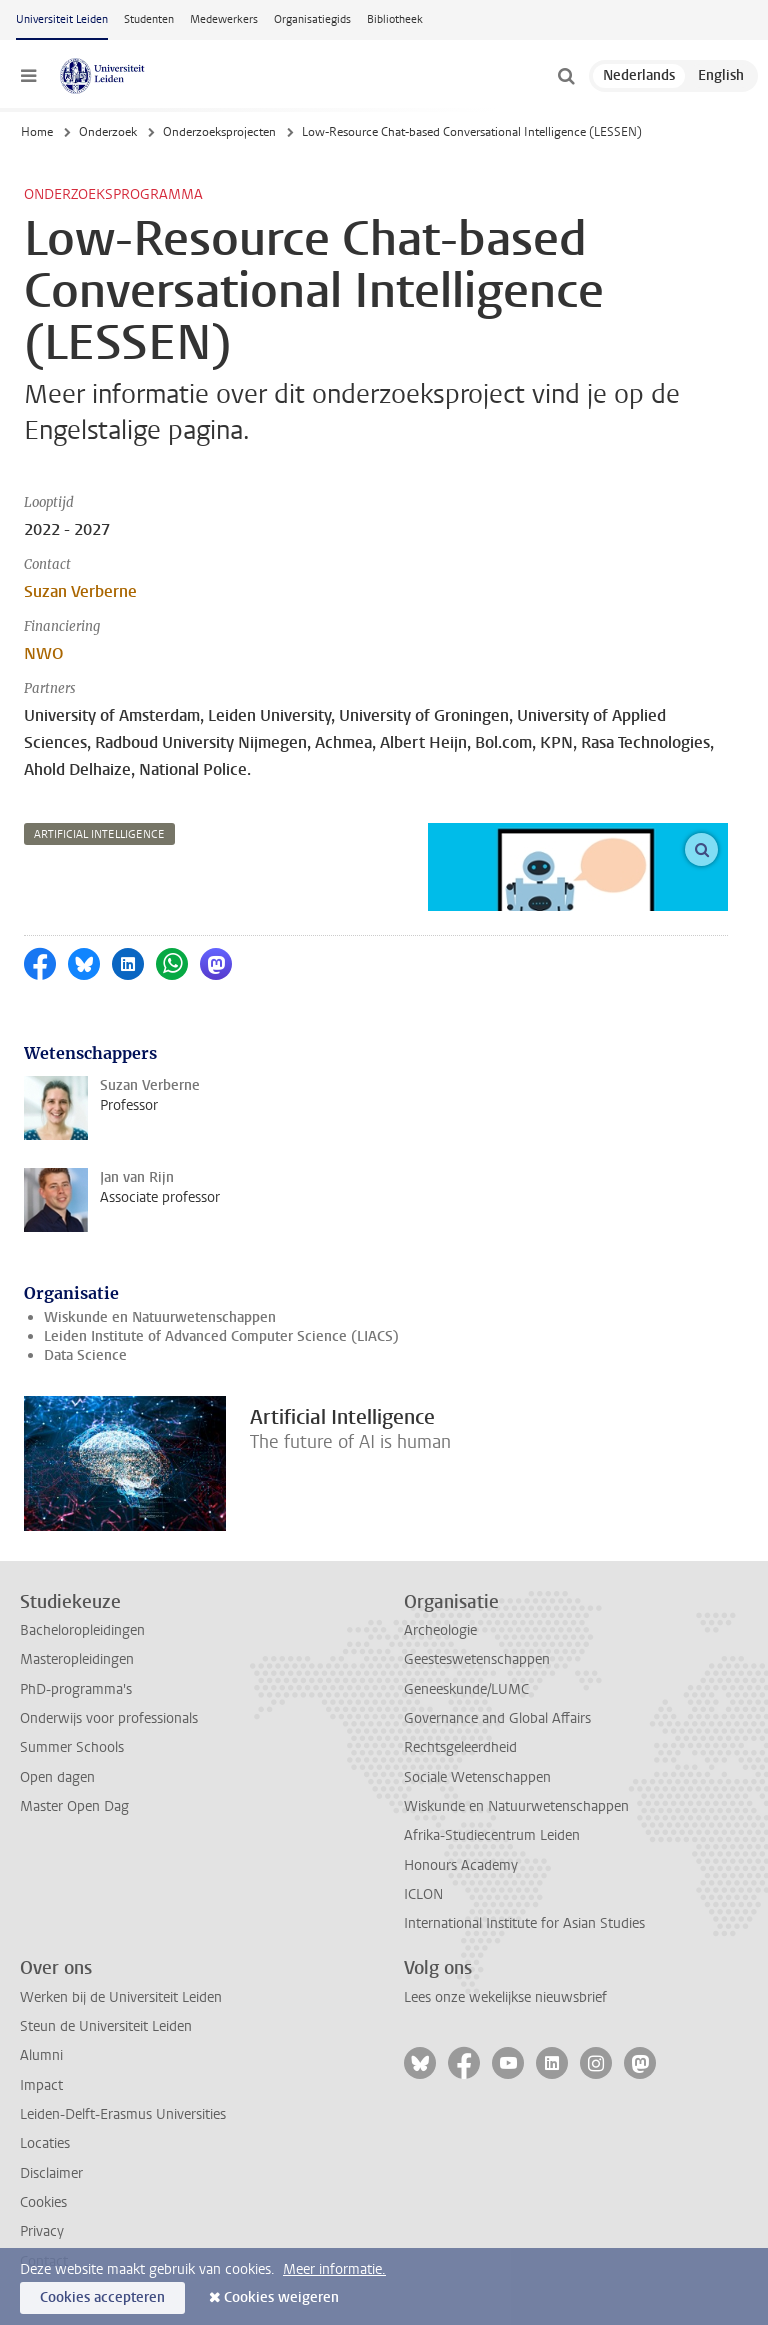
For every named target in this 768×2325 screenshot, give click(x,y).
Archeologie (440, 1630)
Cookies (43, 2202)
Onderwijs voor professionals (109, 1718)
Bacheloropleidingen (82, 1630)
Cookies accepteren (102, 2297)
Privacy (42, 2231)
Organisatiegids (312, 19)
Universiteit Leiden (62, 19)
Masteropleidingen (77, 1659)
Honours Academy (461, 1865)
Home (37, 132)
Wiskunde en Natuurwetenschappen (160, 1317)
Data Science (85, 1355)
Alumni (41, 2055)
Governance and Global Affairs (497, 1718)
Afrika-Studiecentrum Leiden (492, 1835)
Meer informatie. (334, 2269)
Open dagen (57, 1777)
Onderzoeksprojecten (219, 132)
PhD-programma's (76, 1689)
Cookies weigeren (281, 2297)
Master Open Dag (74, 1806)
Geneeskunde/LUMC (466, 1689)
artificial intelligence (99, 834)
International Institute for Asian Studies (524, 1923)
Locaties (45, 2143)
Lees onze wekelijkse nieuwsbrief (505, 1997)
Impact (41, 2085)
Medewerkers (224, 19)
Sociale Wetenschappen (477, 1777)
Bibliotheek (395, 19)
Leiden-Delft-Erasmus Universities (123, 2114)
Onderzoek (108, 132)
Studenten (149, 19)
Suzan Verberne (80, 591)
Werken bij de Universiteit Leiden (121, 1997)
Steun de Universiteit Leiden (106, 2026)
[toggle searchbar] (566, 76)
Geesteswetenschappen (477, 1659)
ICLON (423, 1894)
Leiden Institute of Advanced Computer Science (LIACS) (221, 1336)
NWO (43, 653)
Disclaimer (51, 2173)
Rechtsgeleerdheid (460, 1747)
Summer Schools (72, 1747)
